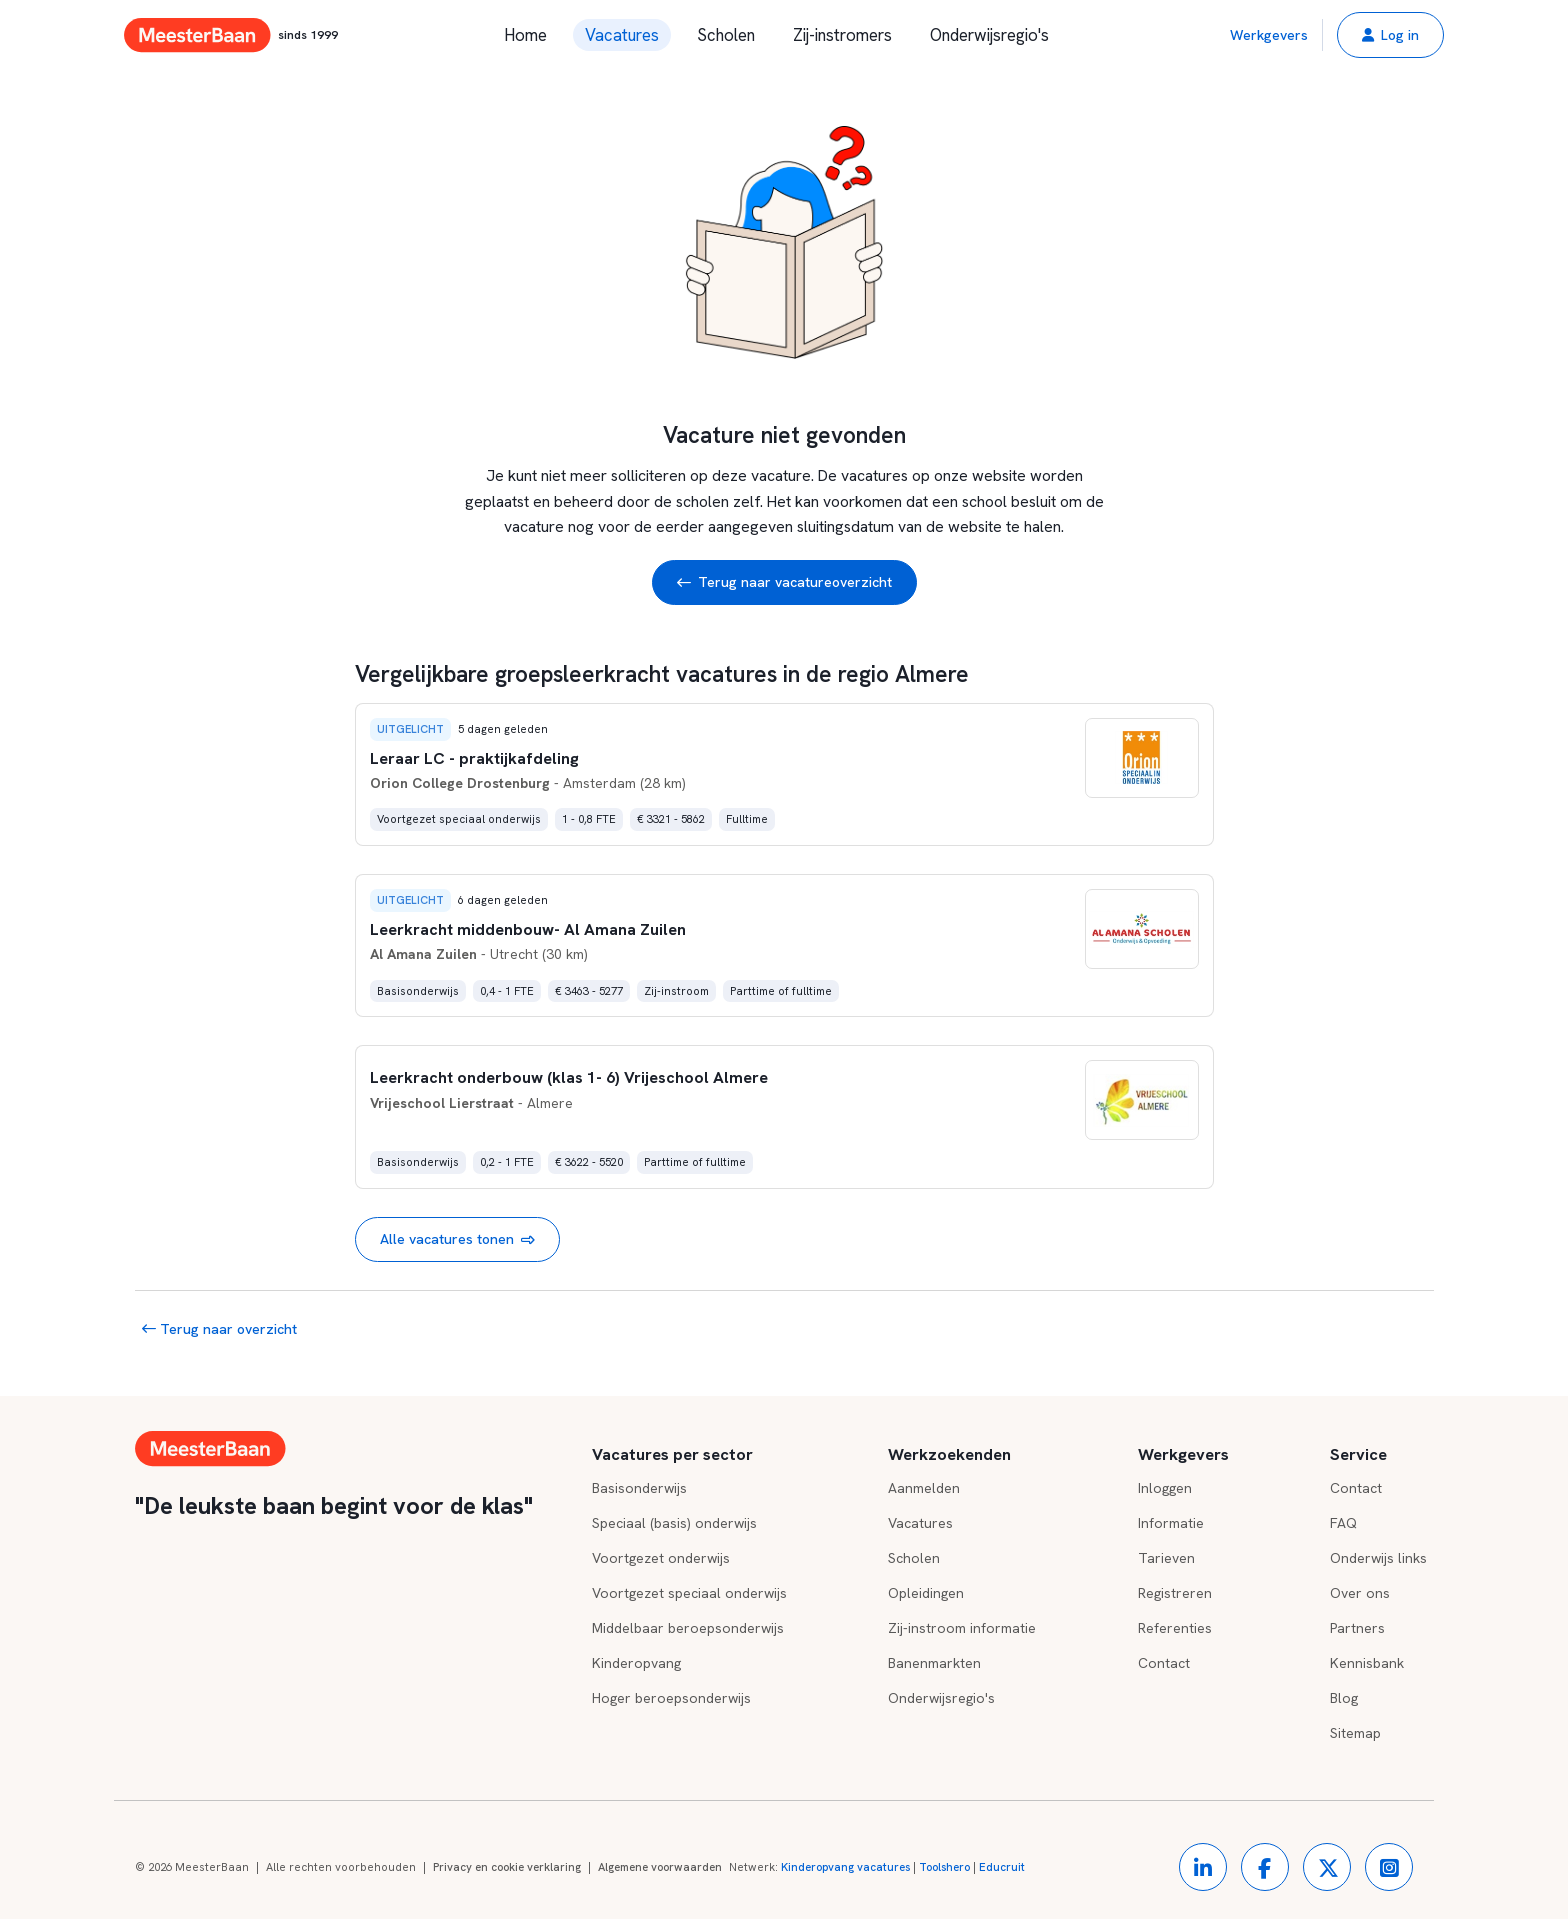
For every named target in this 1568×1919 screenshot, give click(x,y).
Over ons (1360, 1593)
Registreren (1175, 1593)
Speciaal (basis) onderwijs (674, 1523)
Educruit (1002, 1867)
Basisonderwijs (639, 1488)
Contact (1164, 1663)
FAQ (1343, 1523)
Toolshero (944, 1867)
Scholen (726, 35)
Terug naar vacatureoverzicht (784, 582)
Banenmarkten (934, 1663)
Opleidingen (926, 1593)
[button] (1390, 35)
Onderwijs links (1378, 1558)
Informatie (1171, 1523)
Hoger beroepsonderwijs (671, 1698)
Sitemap (1355, 1733)
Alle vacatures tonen (457, 1239)
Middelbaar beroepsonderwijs (688, 1628)
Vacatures (622, 35)
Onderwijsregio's (989, 35)
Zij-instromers (842, 35)
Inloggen (1165, 1488)
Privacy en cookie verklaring (507, 1867)
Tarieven (1166, 1558)
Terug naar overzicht (219, 1329)
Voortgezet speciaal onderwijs (689, 1593)
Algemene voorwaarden (660, 1867)
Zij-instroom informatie (962, 1628)
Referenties (1175, 1628)
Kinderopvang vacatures (845, 1867)
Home (525, 35)
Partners (1357, 1628)
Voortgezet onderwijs (661, 1558)
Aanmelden (924, 1488)
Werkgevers (1269, 35)
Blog (1344, 1698)
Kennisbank (1367, 1663)
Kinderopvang (636, 1663)
